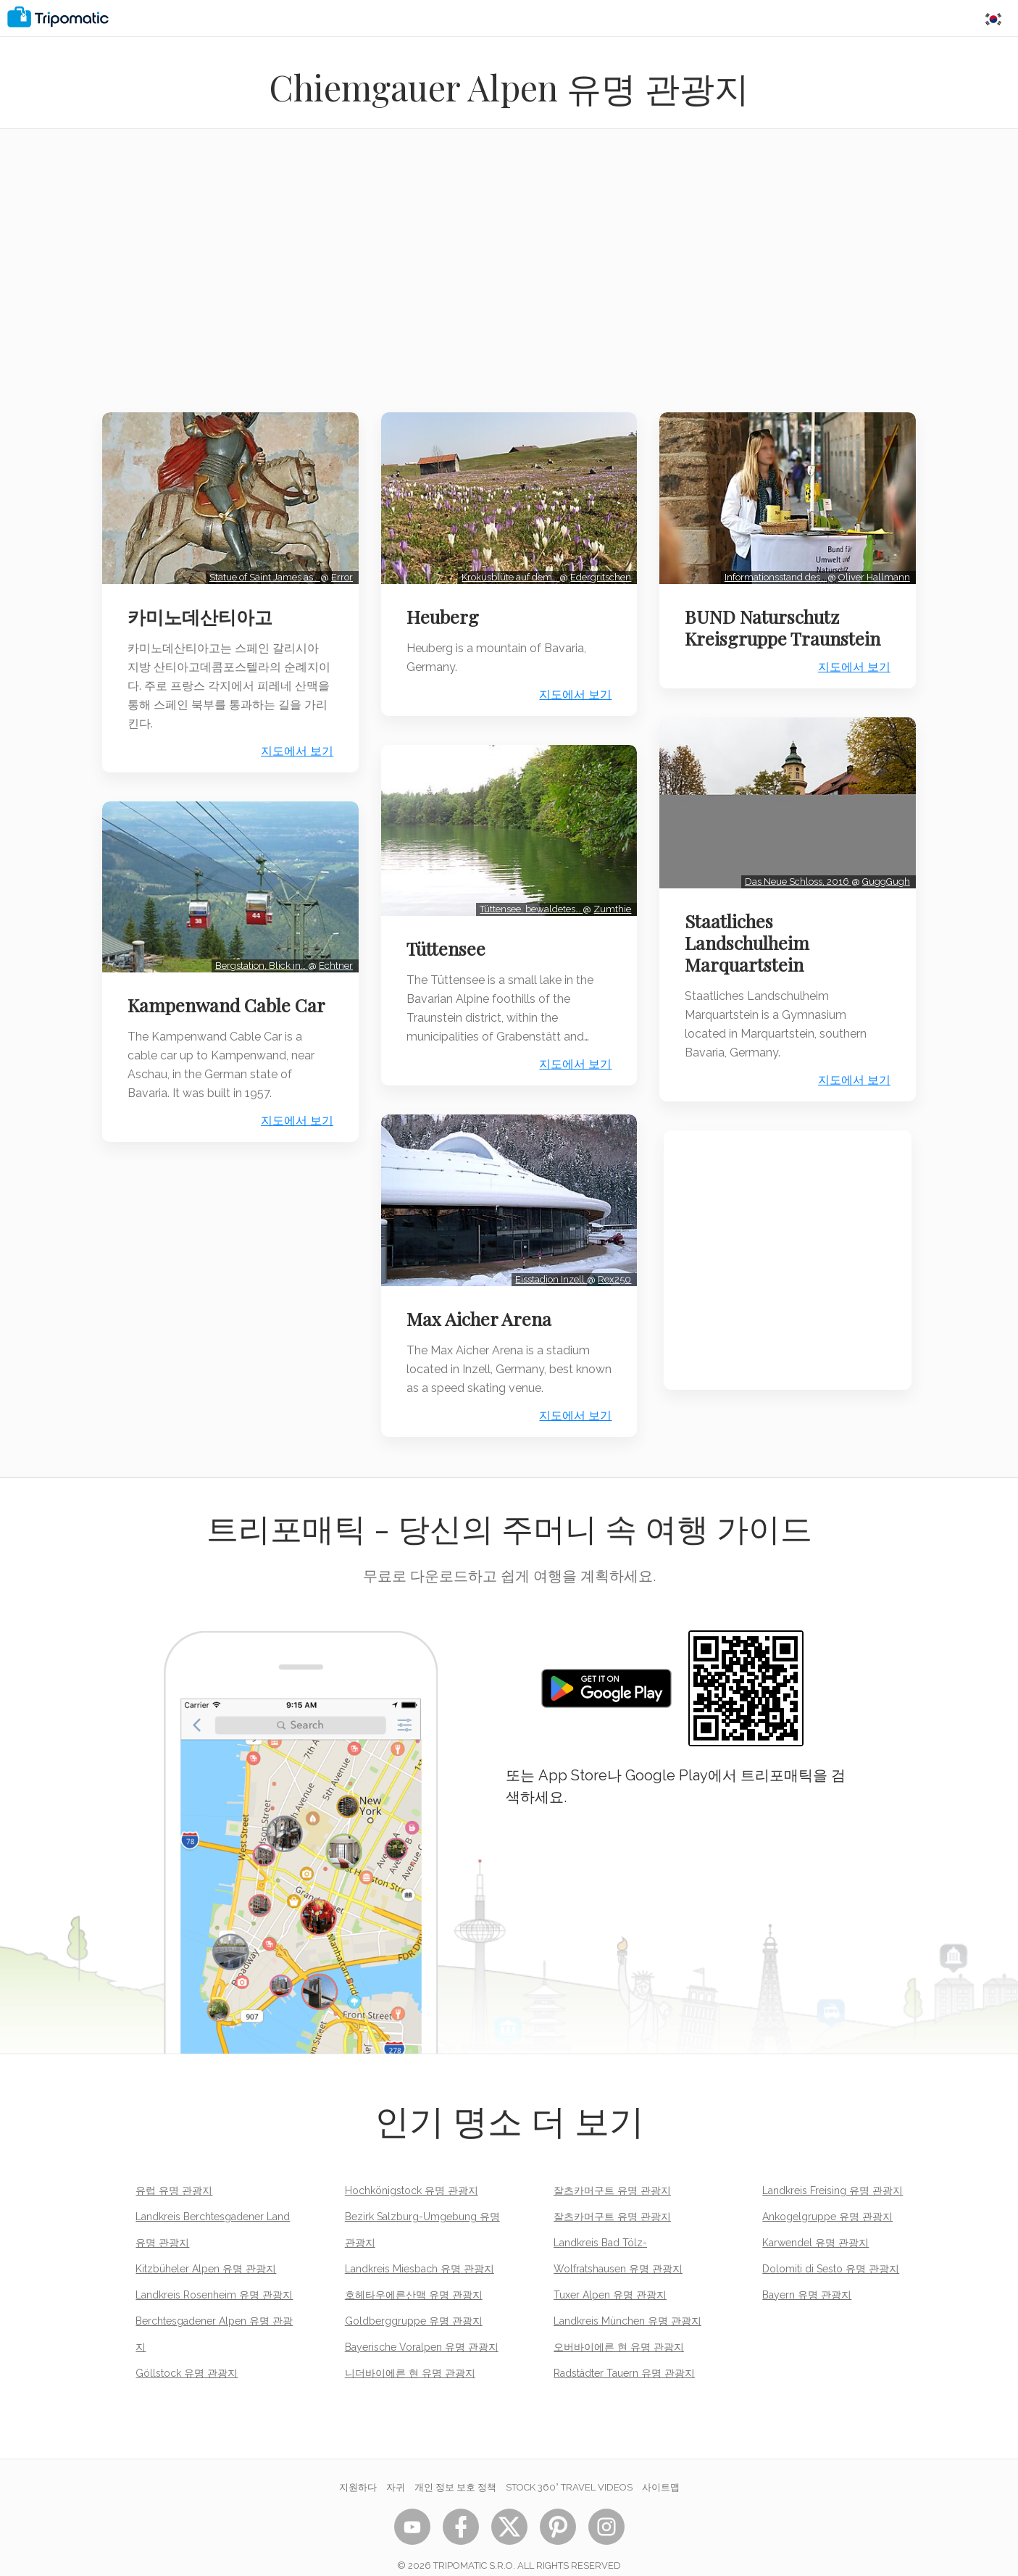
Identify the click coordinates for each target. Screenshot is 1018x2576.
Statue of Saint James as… (260, 570)
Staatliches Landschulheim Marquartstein (751, 931)
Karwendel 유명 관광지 (815, 2224)
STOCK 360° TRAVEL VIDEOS (569, 2469)
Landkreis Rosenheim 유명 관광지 (214, 2277)
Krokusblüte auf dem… (506, 570)
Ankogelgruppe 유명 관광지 (827, 2198)
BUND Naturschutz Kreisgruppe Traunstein (787, 621)
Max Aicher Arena (483, 1301)
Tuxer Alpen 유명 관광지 (610, 2277)
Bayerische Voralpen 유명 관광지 (421, 2329)
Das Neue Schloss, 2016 (793, 869)
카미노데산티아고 (204, 610)
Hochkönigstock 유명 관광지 (411, 2172)
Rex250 (610, 1261)
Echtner (331, 954)
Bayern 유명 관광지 (806, 2277)
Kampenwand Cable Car (213, 1004)
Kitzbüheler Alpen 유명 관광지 (205, 2250)
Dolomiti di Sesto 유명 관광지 (830, 2250)
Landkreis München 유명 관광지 (627, 2303)
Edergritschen (596, 570)
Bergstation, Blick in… (257, 954)
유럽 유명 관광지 (173, 2172)
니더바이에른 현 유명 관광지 (410, 2355)
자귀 (395, 2469)
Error (338, 570)
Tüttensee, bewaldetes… (526, 897)
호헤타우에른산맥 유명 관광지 (414, 2277)
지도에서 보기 (292, 744)
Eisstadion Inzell (547, 1261)
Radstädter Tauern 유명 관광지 (624, 2355)
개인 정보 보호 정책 (455, 2469)
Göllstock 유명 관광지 (186, 2355)
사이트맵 (661, 2469)
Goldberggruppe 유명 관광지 (414, 2303)
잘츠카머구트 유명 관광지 (612, 2172)
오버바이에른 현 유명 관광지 (619, 2329)
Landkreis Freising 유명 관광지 (832, 2172)
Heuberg (447, 610)
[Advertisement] (509, 279)
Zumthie (608, 897)
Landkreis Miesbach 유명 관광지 (419, 2250)
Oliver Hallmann (870, 570)
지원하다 (358, 2469)
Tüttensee (450, 937)
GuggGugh (882, 869)
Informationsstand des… (771, 570)
